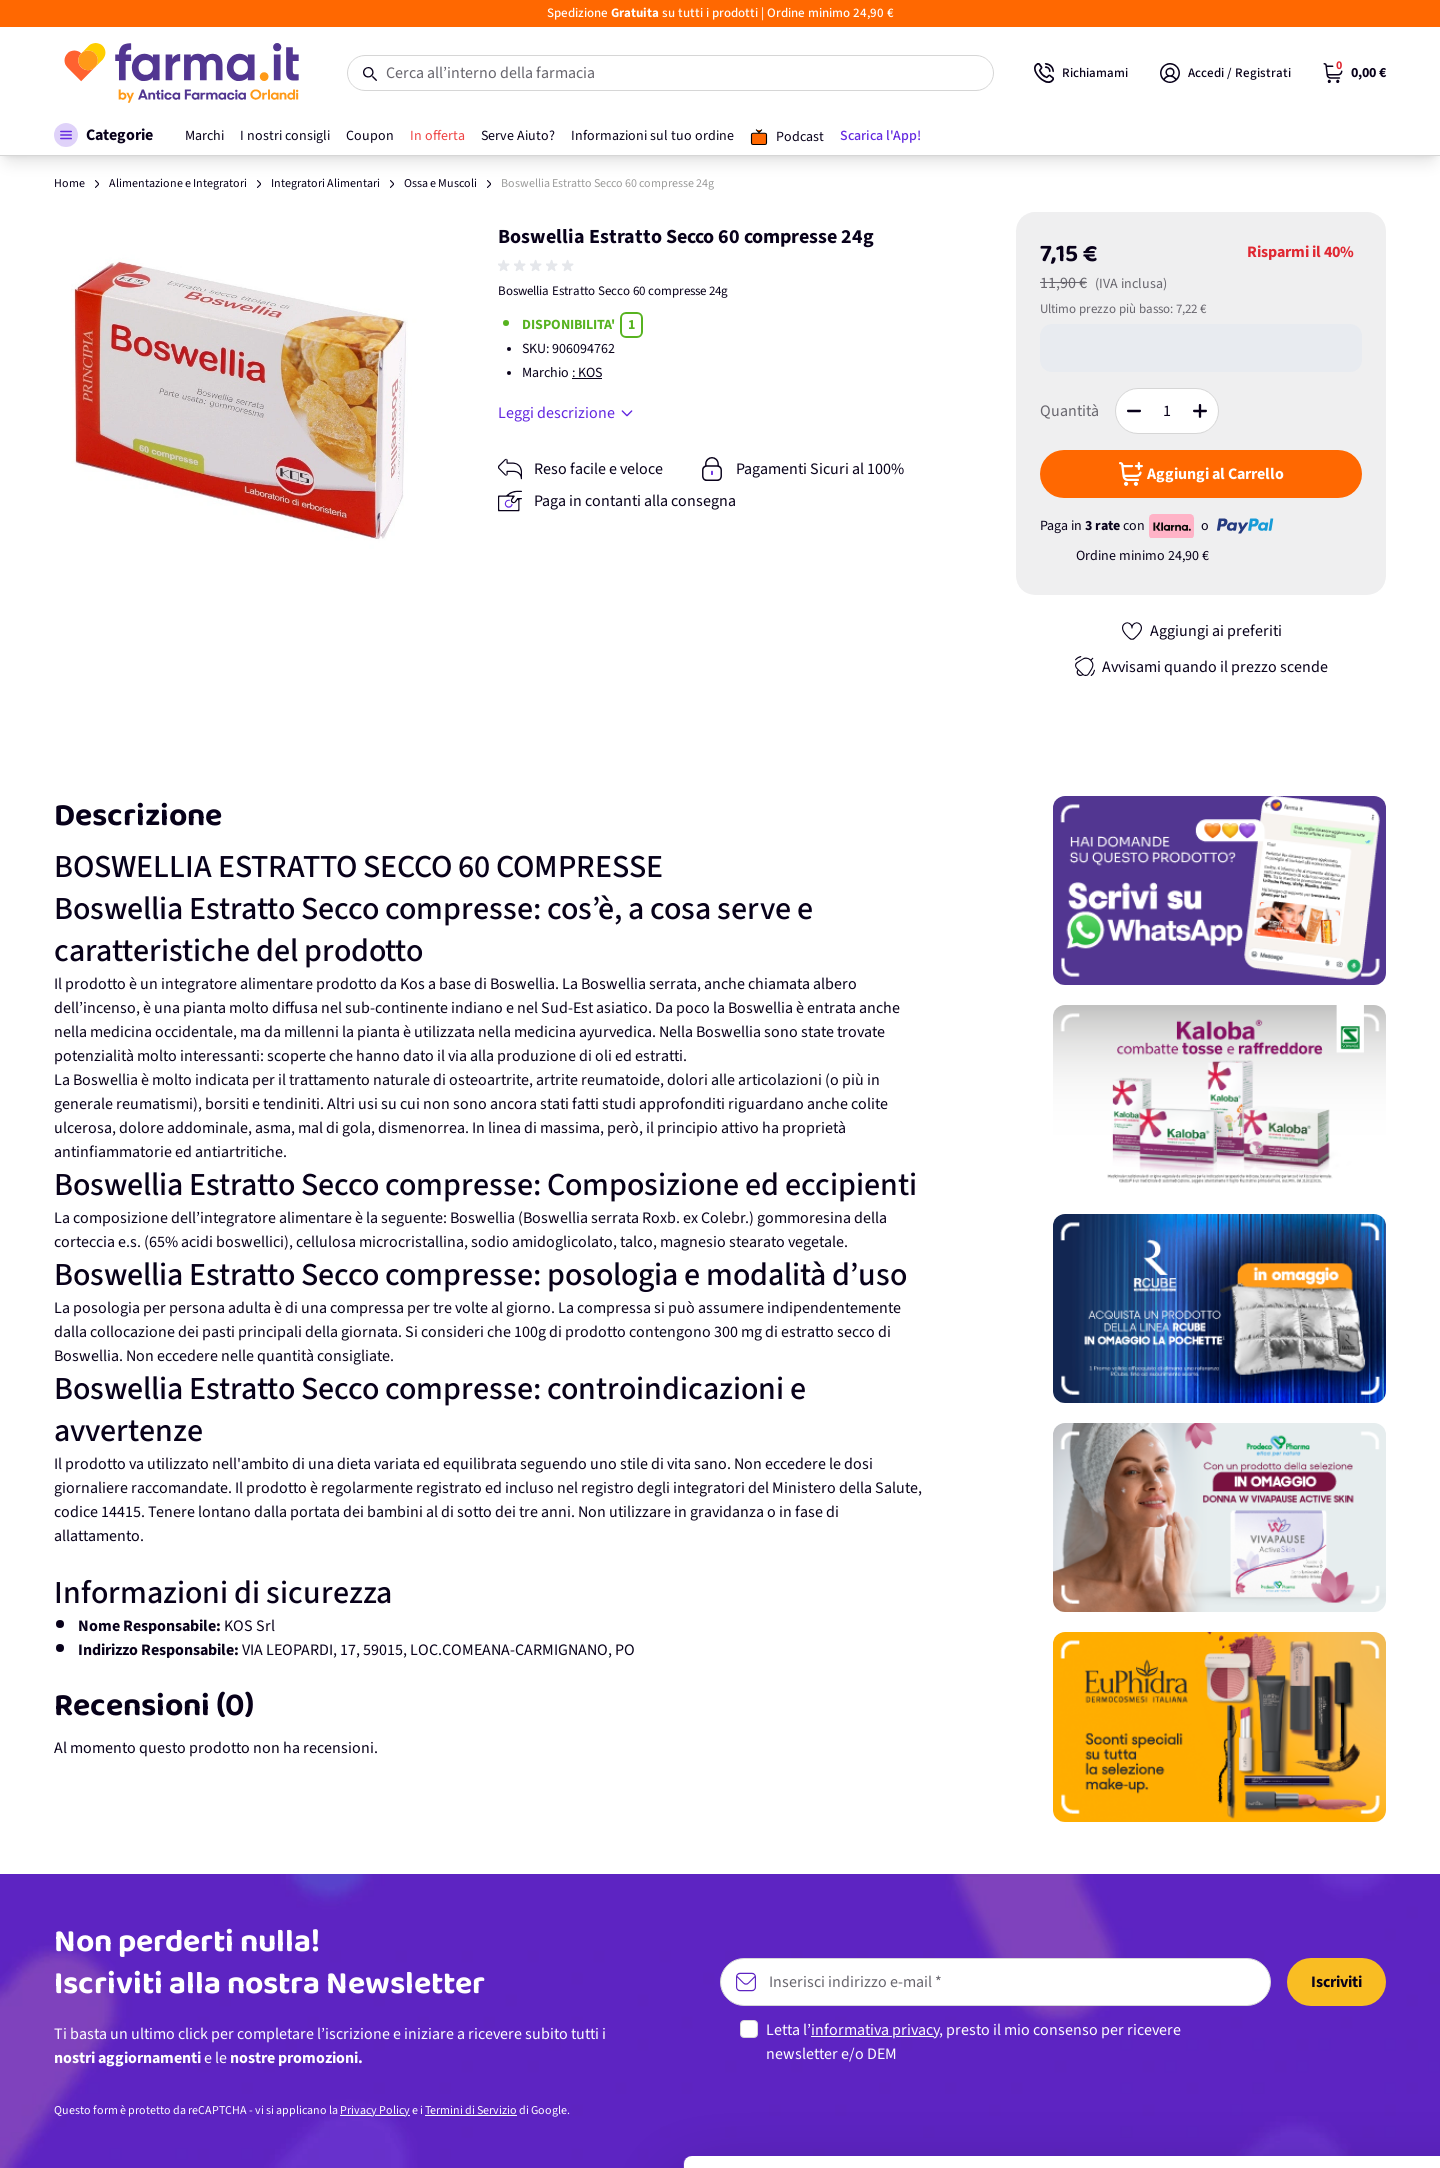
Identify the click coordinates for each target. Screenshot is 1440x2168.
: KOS (587, 373)
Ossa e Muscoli (440, 183)
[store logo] (180, 73)
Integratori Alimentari (325, 183)
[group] (538, 266)
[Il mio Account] (1225, 73)
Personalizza (1273, 2046)
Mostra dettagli (316, 2128)
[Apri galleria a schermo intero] (240, 398)
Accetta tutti (1273, 1981)
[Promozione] (1219, 890)
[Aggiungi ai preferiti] (1201, 631)
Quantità (1069, 411)
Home (69, 183)
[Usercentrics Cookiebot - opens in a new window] (129, 2129)
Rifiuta (1273, 2112)
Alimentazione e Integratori (178, 183)
